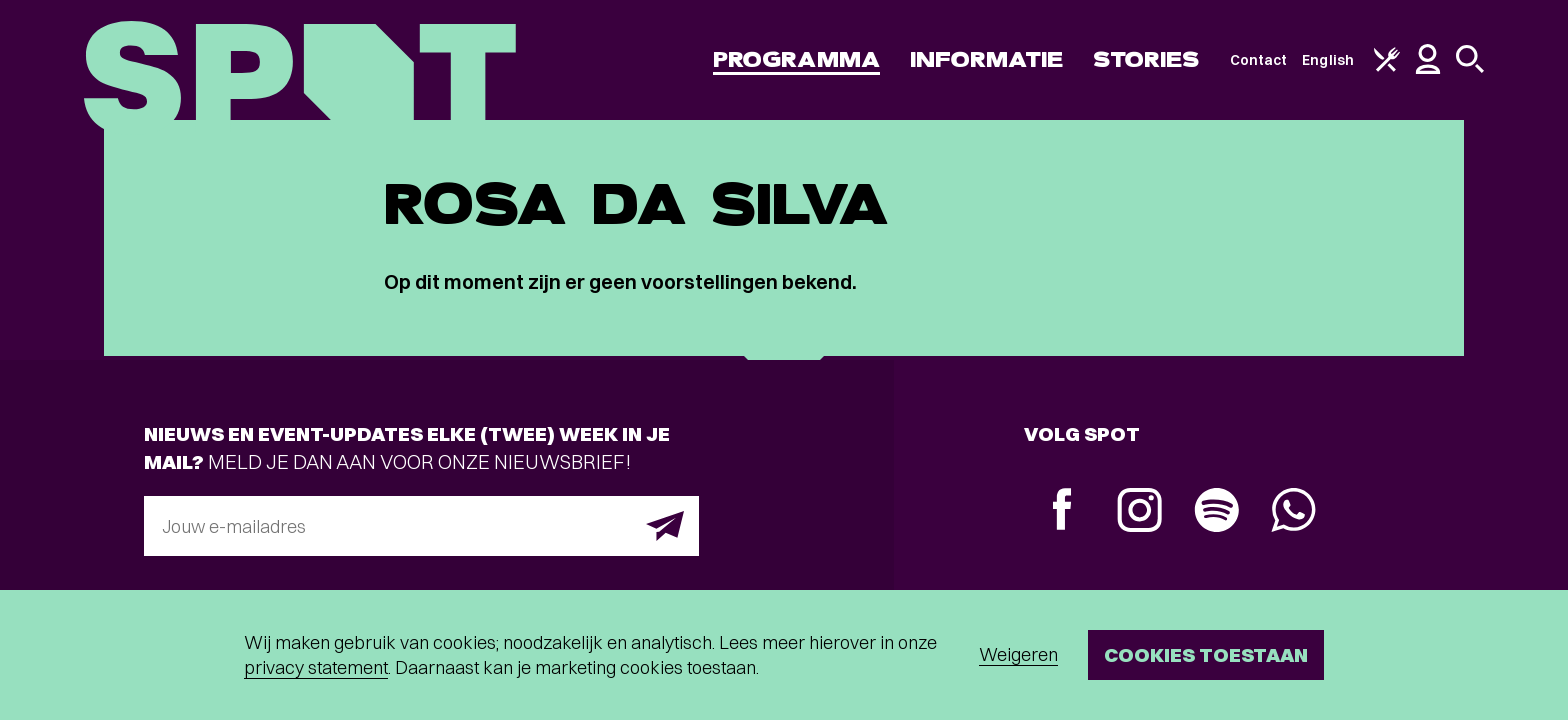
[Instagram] (1139, 512)
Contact (1259, 60)
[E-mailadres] (421, 526)
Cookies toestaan (1206, 654)
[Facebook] (1062, 511)
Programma (796, 59)
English (1328, 60)
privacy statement (316, 667)
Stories (1146, 59)
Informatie (986, 59)
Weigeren (1018, 654)
